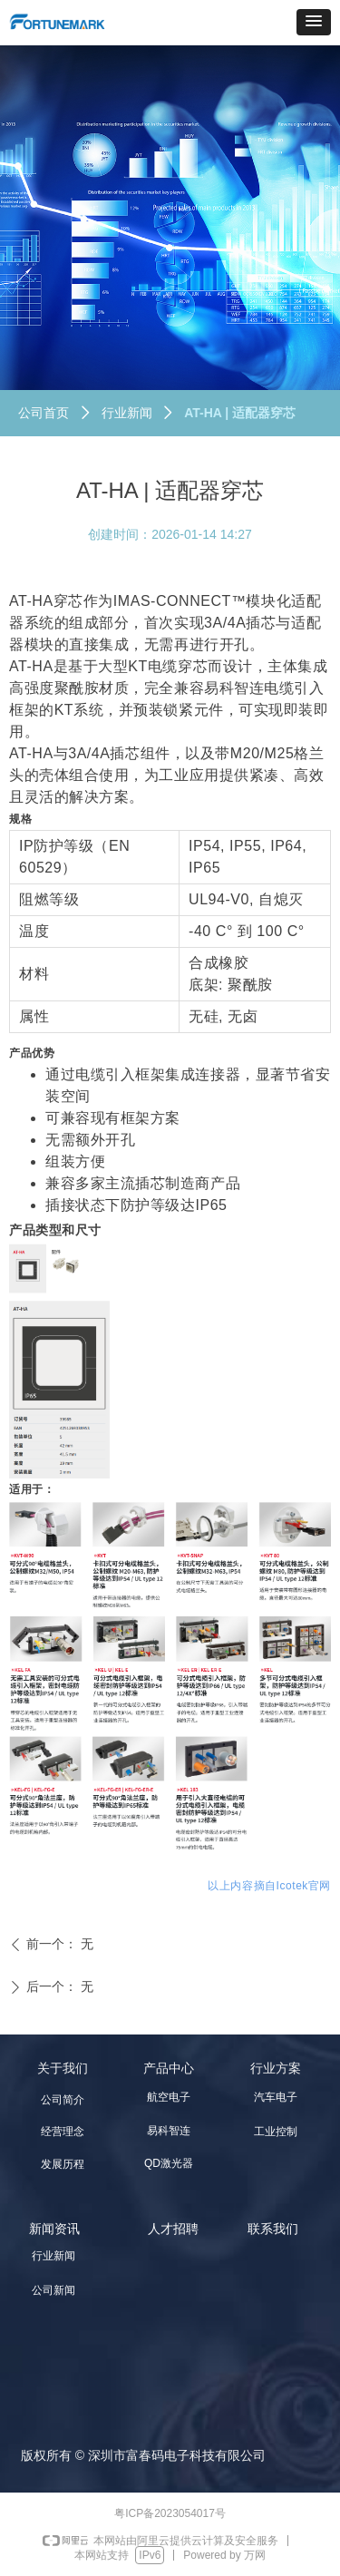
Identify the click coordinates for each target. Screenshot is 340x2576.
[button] (313, 22)
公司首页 (43, 412)
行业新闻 (127, 412)
